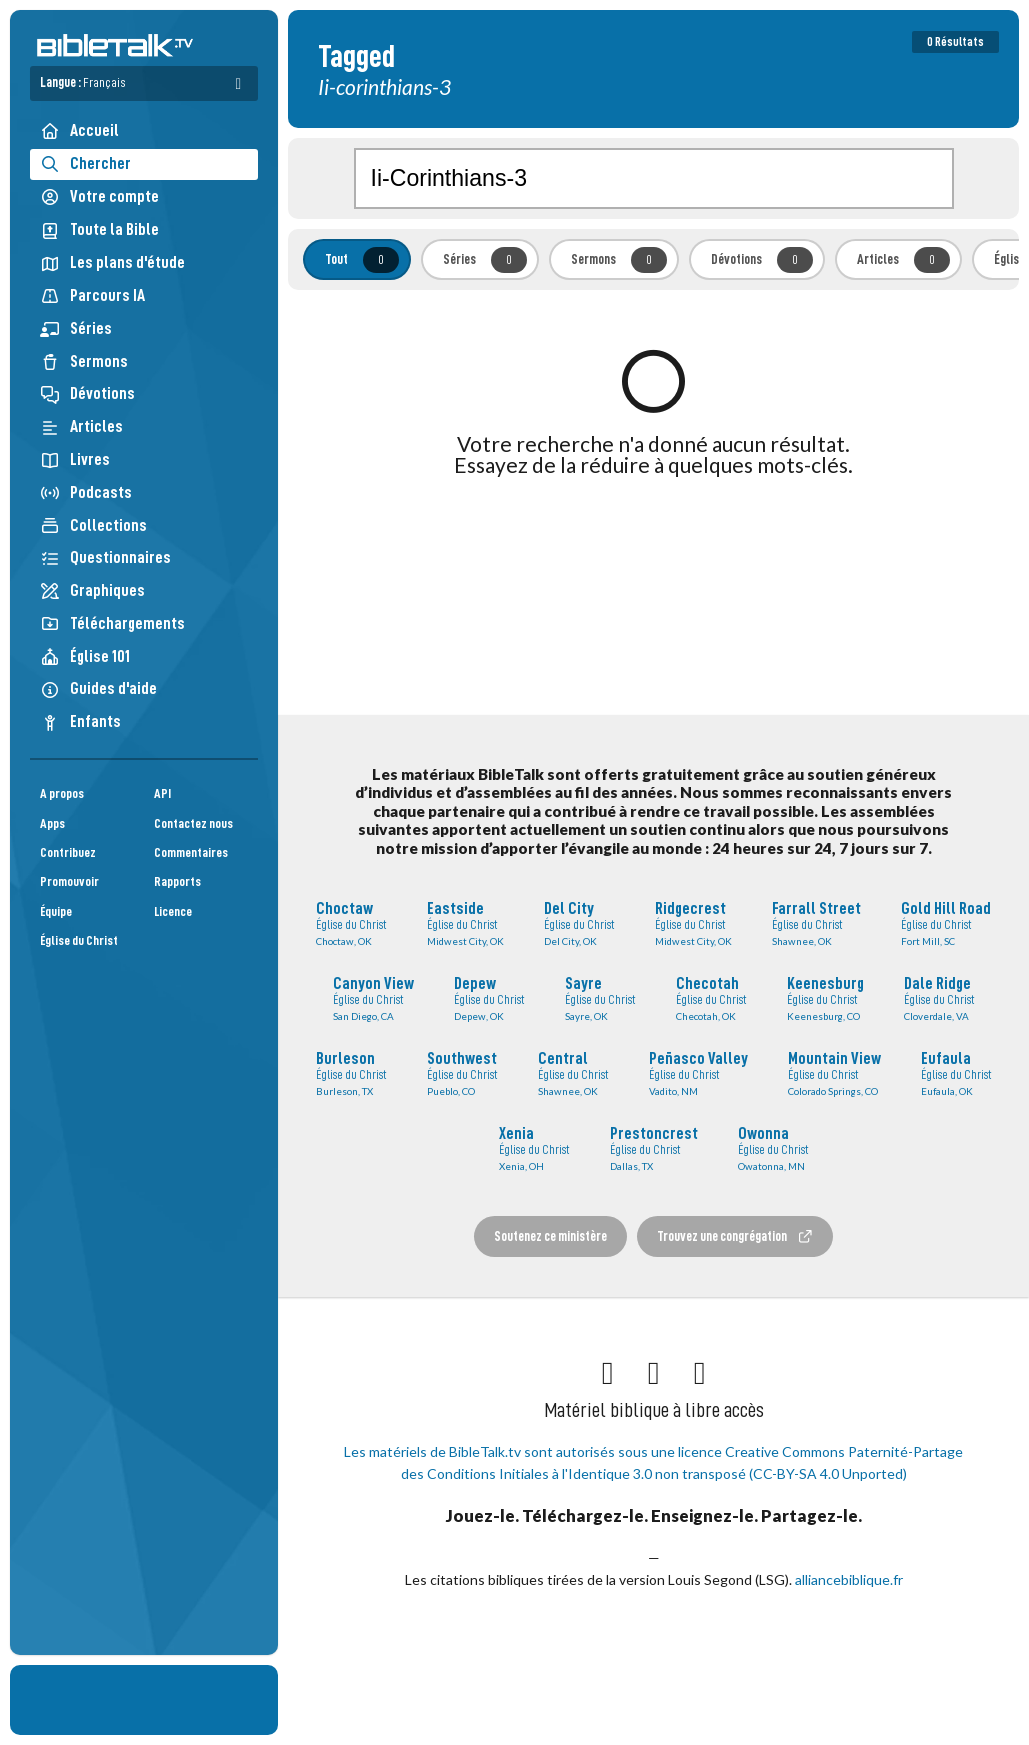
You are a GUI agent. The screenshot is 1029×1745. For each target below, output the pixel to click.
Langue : (83, 82)
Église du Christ (79, 940)
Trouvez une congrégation (735, 1236)
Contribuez (68, 852)
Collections (93, 525)
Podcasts (86, 492)
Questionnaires (105, 557)
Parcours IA (92, 295)
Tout (362, 260)
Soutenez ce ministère (550, 1236)
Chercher (85, 163)
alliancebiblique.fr (849, 1579)
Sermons (84, 361)
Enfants (80, 721)
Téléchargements (112, 623)
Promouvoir (69, 881)
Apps (52, 823)
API (162, 793)
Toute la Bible (99, 229)
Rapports (177, 881)
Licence (173, 911)
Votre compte (99, 197)
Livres (75, 459)
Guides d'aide (98, 688)
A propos (62, 793)
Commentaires (191, 852)
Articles (81, 426)
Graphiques (92, 590)
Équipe (56, 911)
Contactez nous (193, 823)
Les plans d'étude (112, 262)
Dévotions (87, 393)
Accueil (79, 130)
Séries (76, 328)
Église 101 (85, 656)
